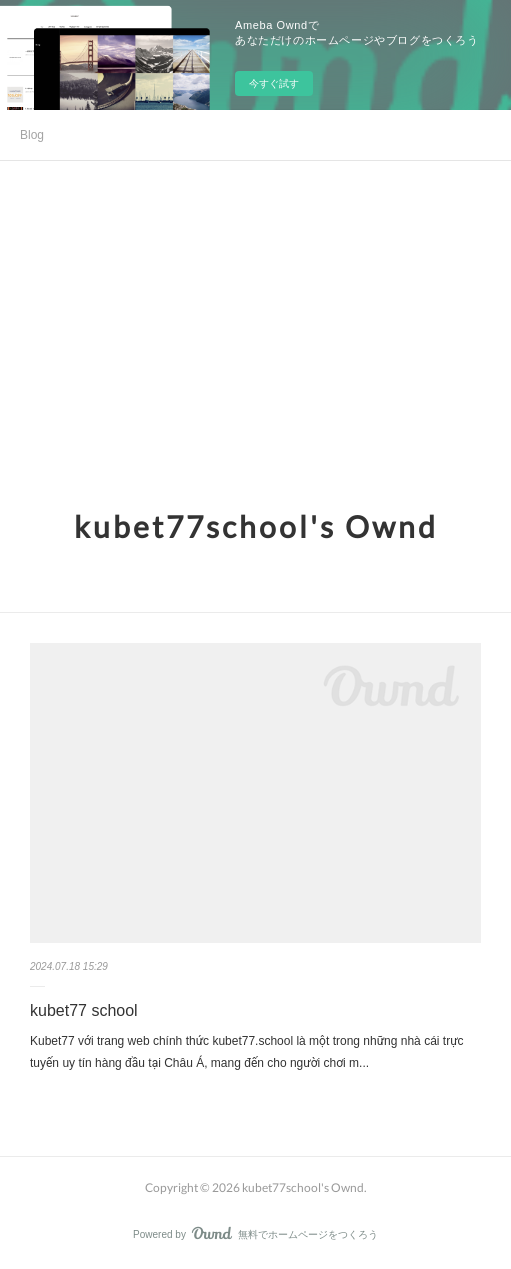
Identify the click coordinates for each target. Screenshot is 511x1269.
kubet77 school (84, 1010)
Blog (32, 135)
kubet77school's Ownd (256, 526)
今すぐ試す (274, 83)
